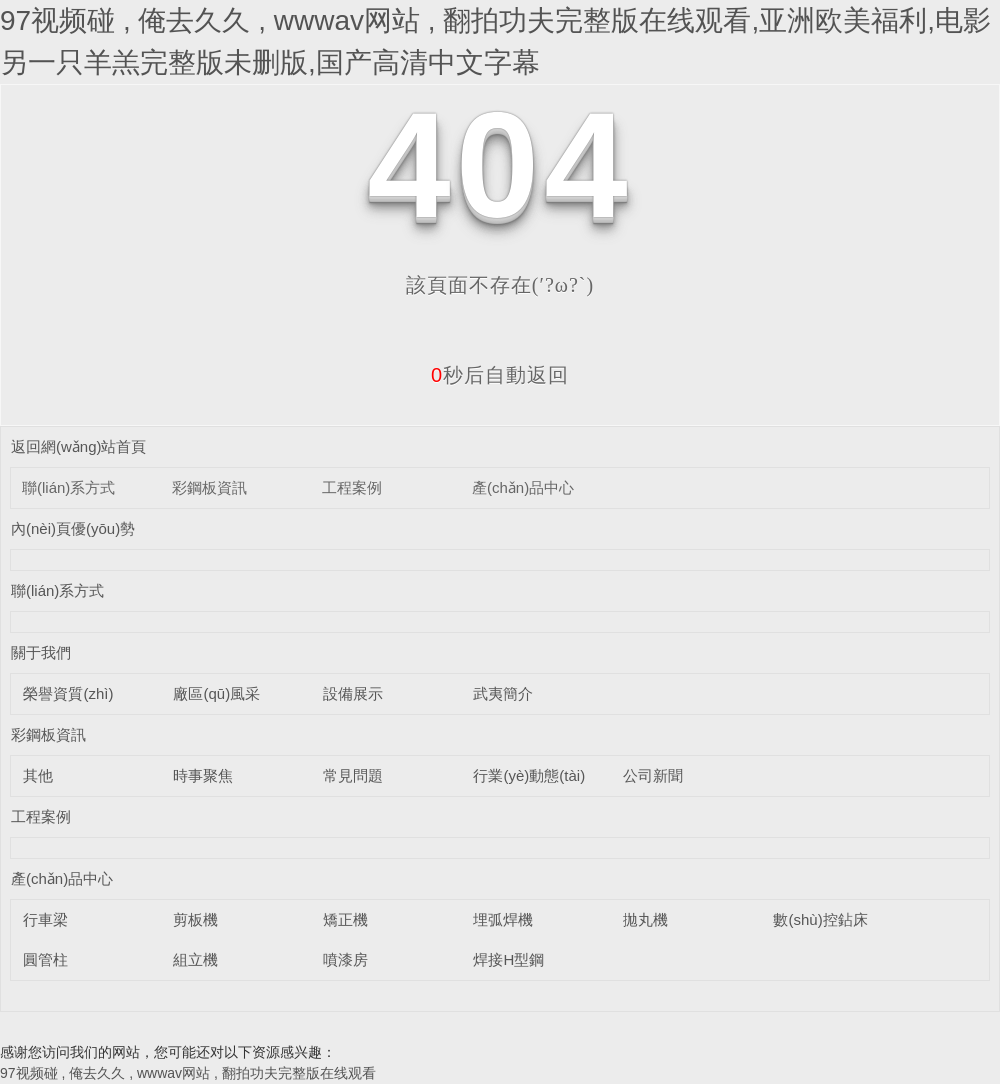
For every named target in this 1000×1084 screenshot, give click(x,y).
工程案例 (352, 487)
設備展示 (353, 693)
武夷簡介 (503, 693)
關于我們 (41, 652)
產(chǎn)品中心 (523, 487)
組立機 (195, 959)
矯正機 (345, 919)
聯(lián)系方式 (68, 487)
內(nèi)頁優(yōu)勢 (73, 528)
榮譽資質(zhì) (68, 693)
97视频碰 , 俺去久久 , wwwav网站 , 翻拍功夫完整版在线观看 (188, 1073)
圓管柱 (45, 959)
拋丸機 (645, 919)
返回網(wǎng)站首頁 (79, 446)
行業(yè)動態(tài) (529, 775)
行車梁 (45, 919)
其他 (38, 775)
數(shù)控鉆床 (820, 919)
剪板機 (195, 919)
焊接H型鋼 (508, 959)
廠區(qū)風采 (216, 693)
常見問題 (353, 775)
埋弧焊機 (503, 919)
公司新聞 (653, 775)
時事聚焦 (203, 775)
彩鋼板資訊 (209, 487)
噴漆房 (345, 959)
